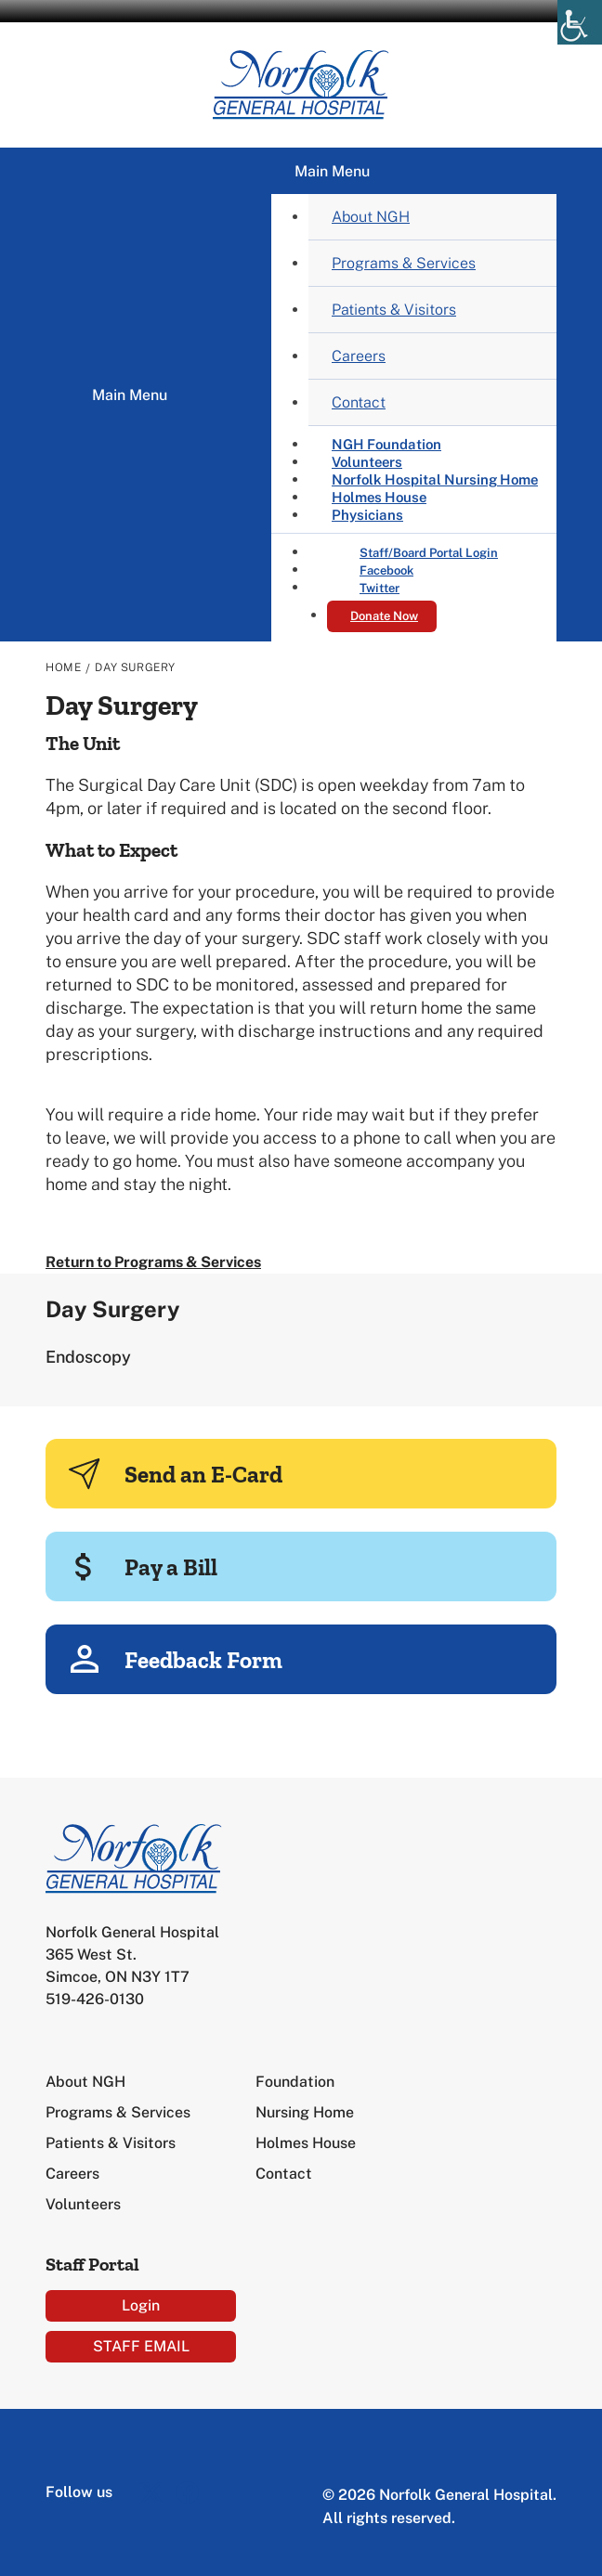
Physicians (367, 515)
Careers (359, 356)
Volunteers (83, 2204)
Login (141, 2305)
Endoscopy (88, 1356)
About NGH (371, 217)
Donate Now (384, 616)
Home (63, 667)
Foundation (294, 2082)
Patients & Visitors (394, 309)
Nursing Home (304, 2112)
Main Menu (129, 395)
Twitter (379, 588)
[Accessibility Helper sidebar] (579, 22)
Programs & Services (404, 263)
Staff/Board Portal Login (429, 553)
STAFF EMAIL (141, 2346)
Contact (359, 402)
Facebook (386, 570)
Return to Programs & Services (153, 1262)
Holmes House (305, 2143)
